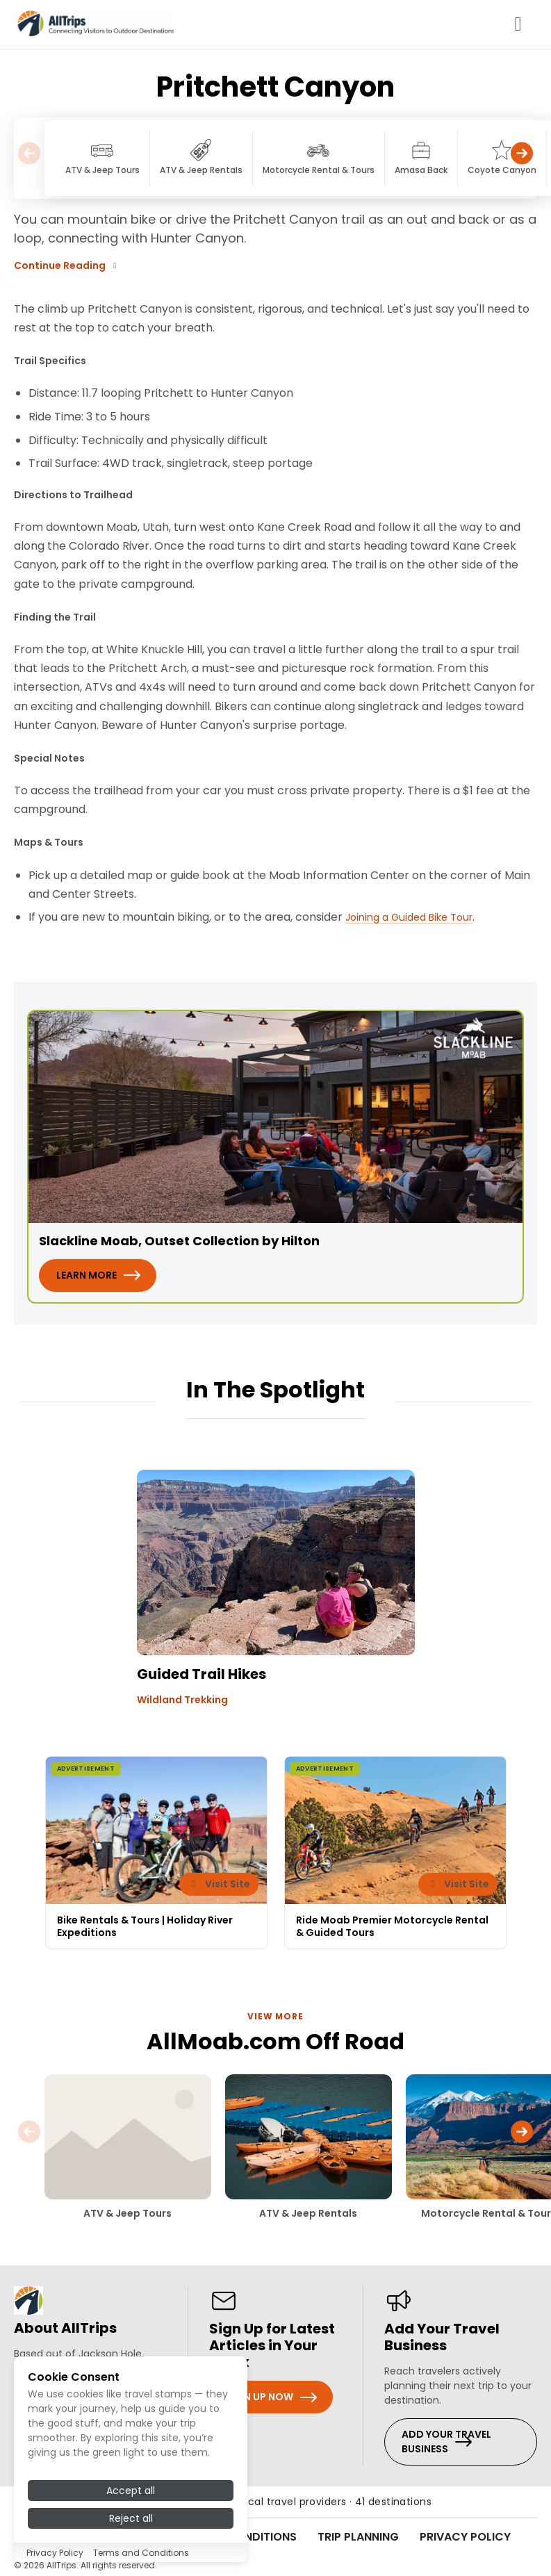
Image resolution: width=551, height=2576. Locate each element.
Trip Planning (358, 2537)
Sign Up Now (260, 2397)
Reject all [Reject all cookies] (131, 2518)
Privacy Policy (465, 2537)
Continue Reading (67, 265)
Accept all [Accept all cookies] (130, 2490)
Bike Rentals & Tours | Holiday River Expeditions (145, 1926)
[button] (522, 158)
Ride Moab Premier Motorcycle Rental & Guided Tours (392, 1926)
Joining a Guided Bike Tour (408, 917)
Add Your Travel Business (446, 2441)
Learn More (86, 1275)
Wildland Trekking (182, 1700)
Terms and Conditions (141, 2553)
